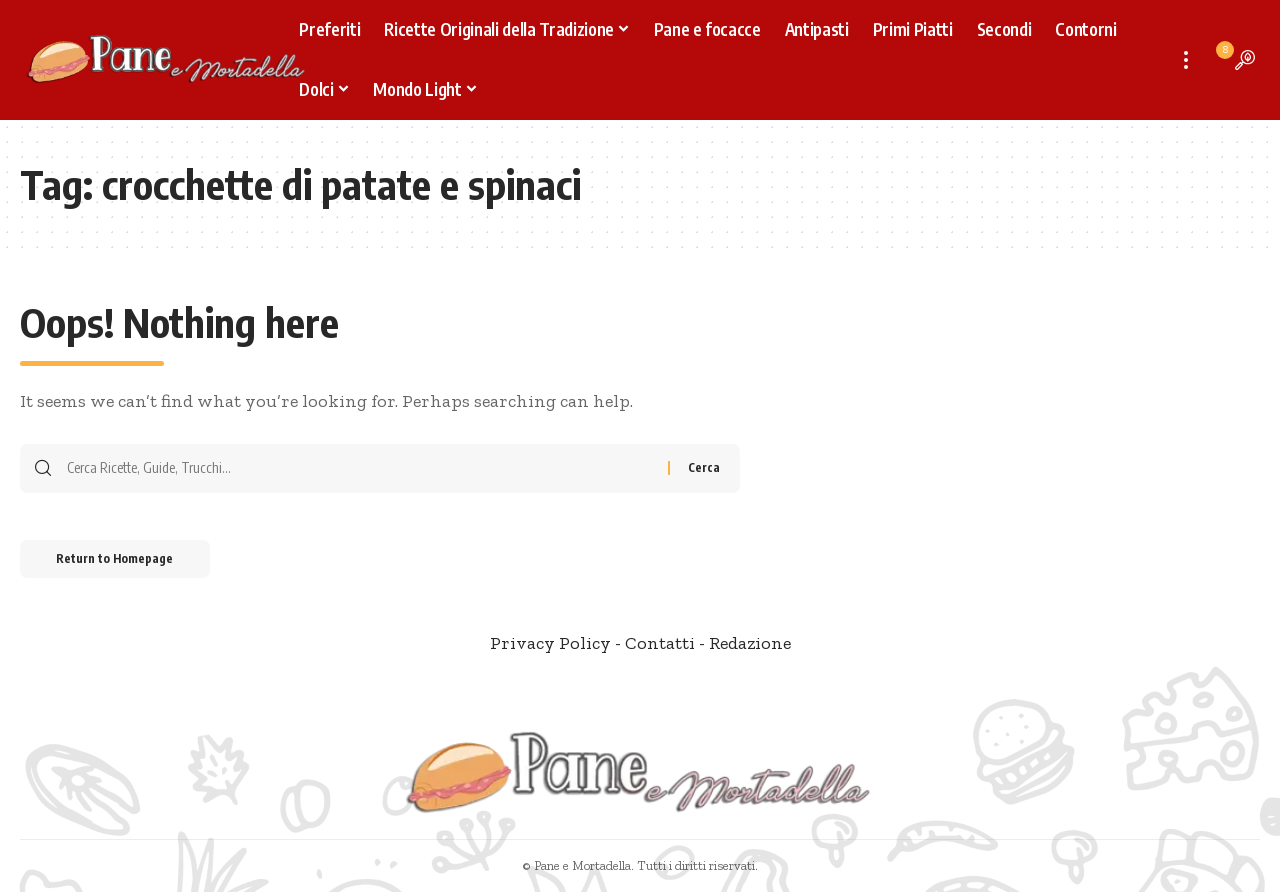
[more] (1186, 60)
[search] (1245, 60)
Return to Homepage (118, 560)
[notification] (1215, 60)
